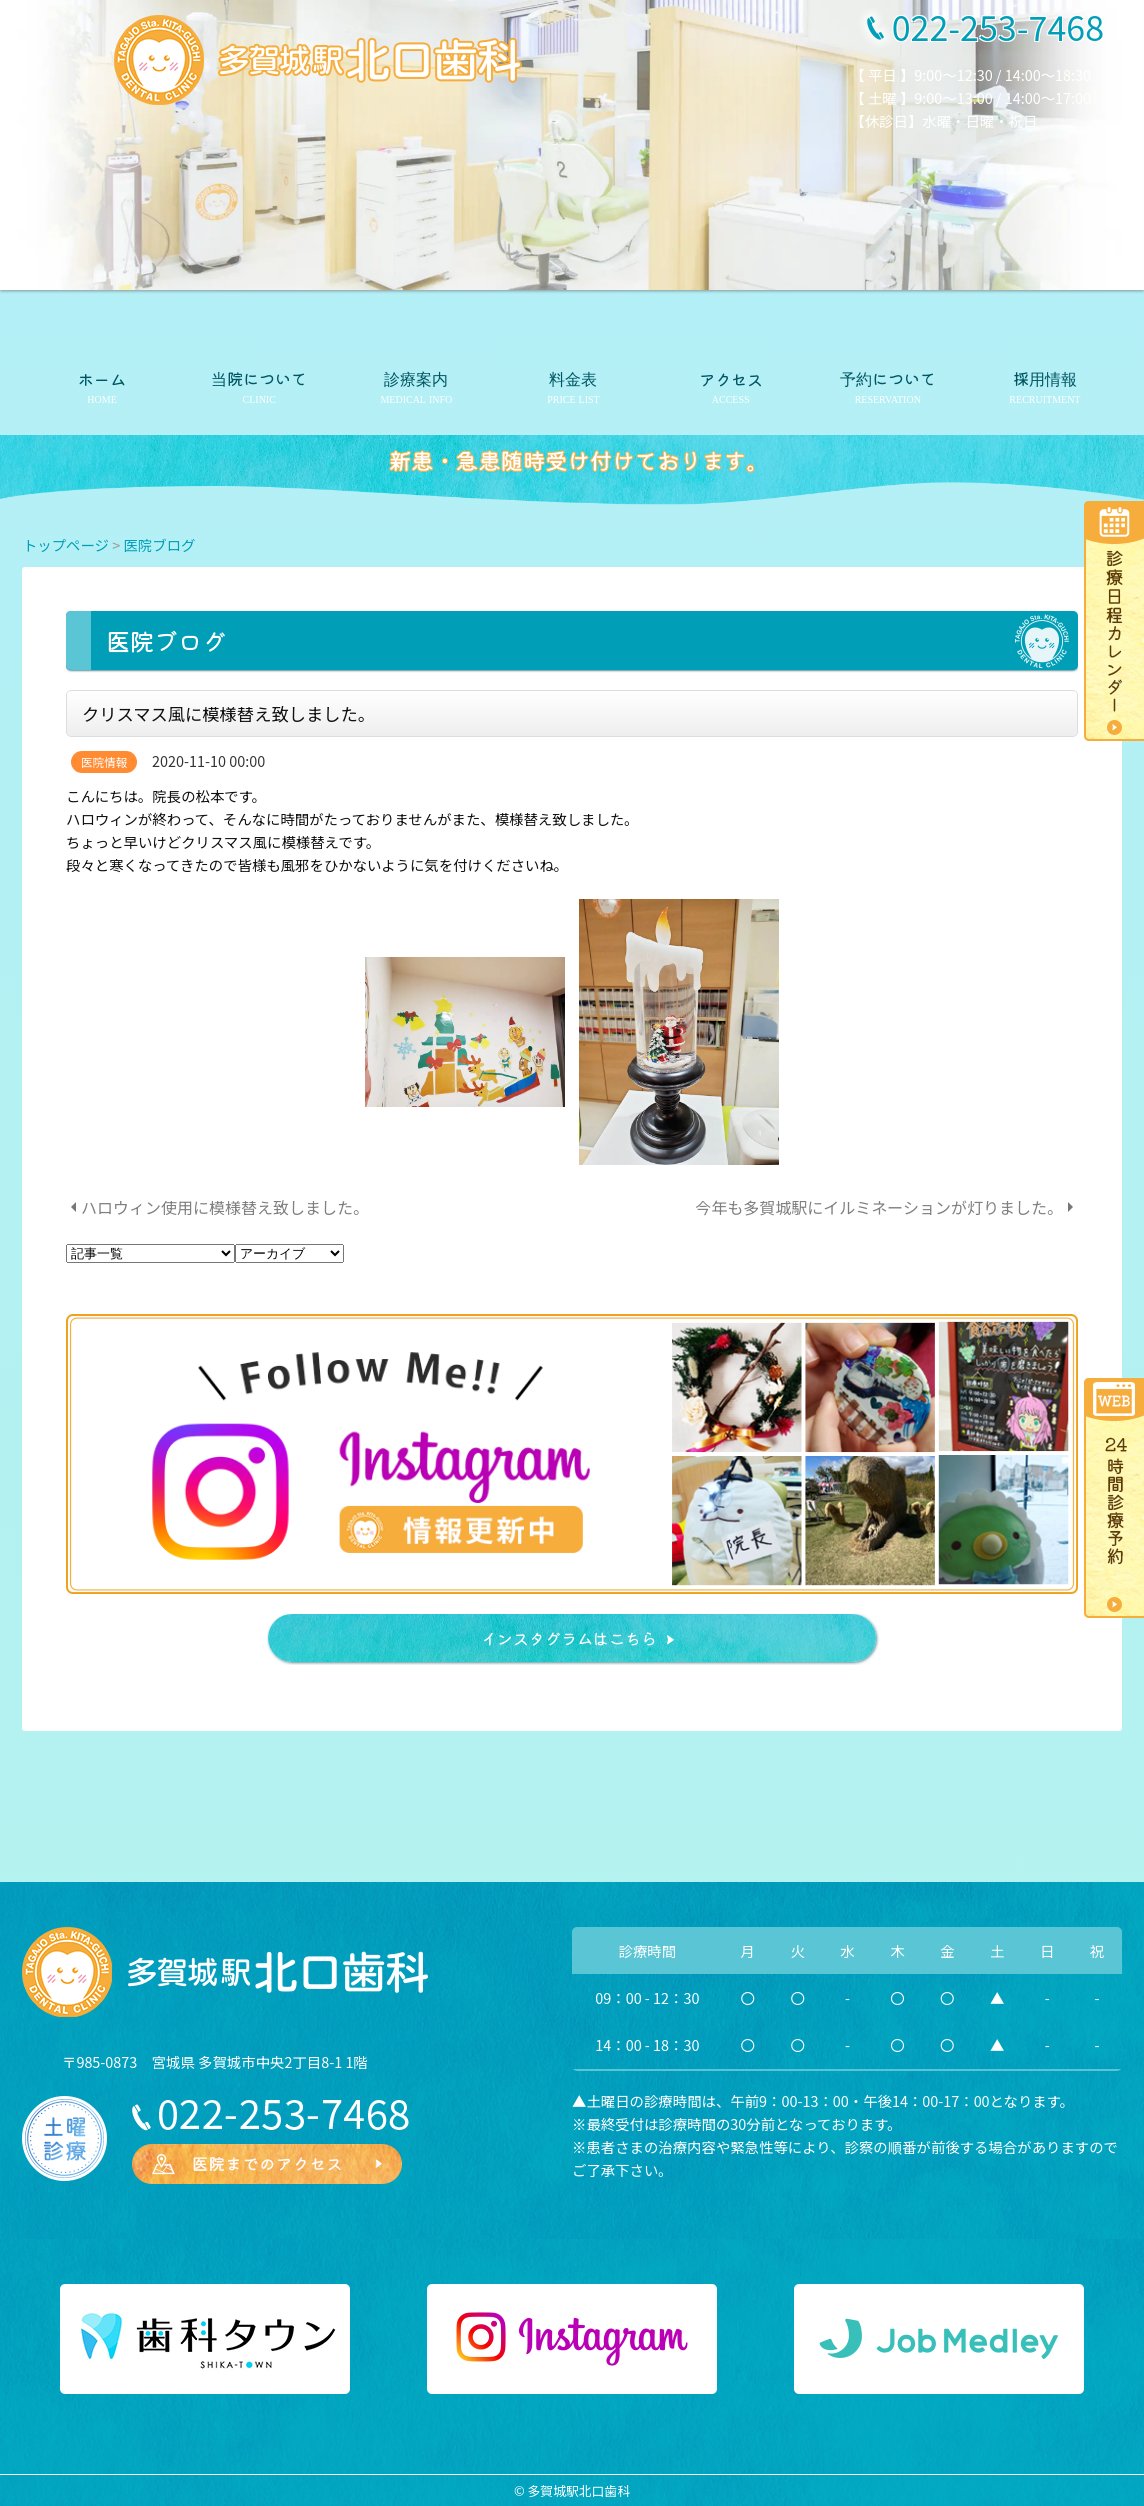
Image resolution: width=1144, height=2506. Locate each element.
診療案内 (416, 378)
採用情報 (1045, 378)
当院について (259, 378)
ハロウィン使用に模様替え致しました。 (225, 1207)
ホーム (102, 379)
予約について (888, 378)
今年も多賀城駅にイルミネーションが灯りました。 (879, 1207)
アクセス (731, 379)
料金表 (573, 378)
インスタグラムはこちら (569, 1638)
